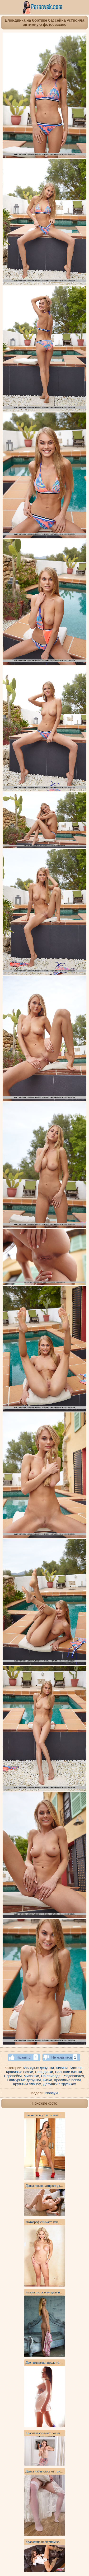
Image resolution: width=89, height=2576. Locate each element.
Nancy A (52, 2093)
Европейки (13, 2076)
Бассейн (76, 2068)
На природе (51, 2076)
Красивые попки (67, 2080)
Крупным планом (27, 2084)
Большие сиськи (68, 2072)
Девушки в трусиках (59, 2084)
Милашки (31, 2076)
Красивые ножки (19, 2072)
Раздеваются (73, 2076)
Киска (47, 2080)
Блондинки (44, 2072)
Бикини (62, 2068)
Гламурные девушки (24, 2080)
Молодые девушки (38, 2068)
